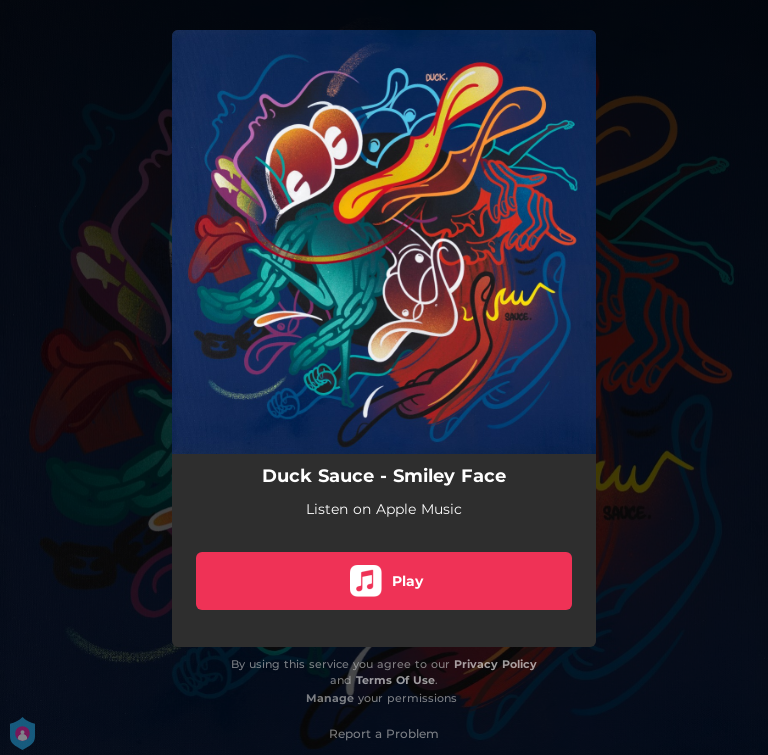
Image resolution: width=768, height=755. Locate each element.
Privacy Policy (495, 664)
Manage (330, 698)
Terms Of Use (395, 680)
